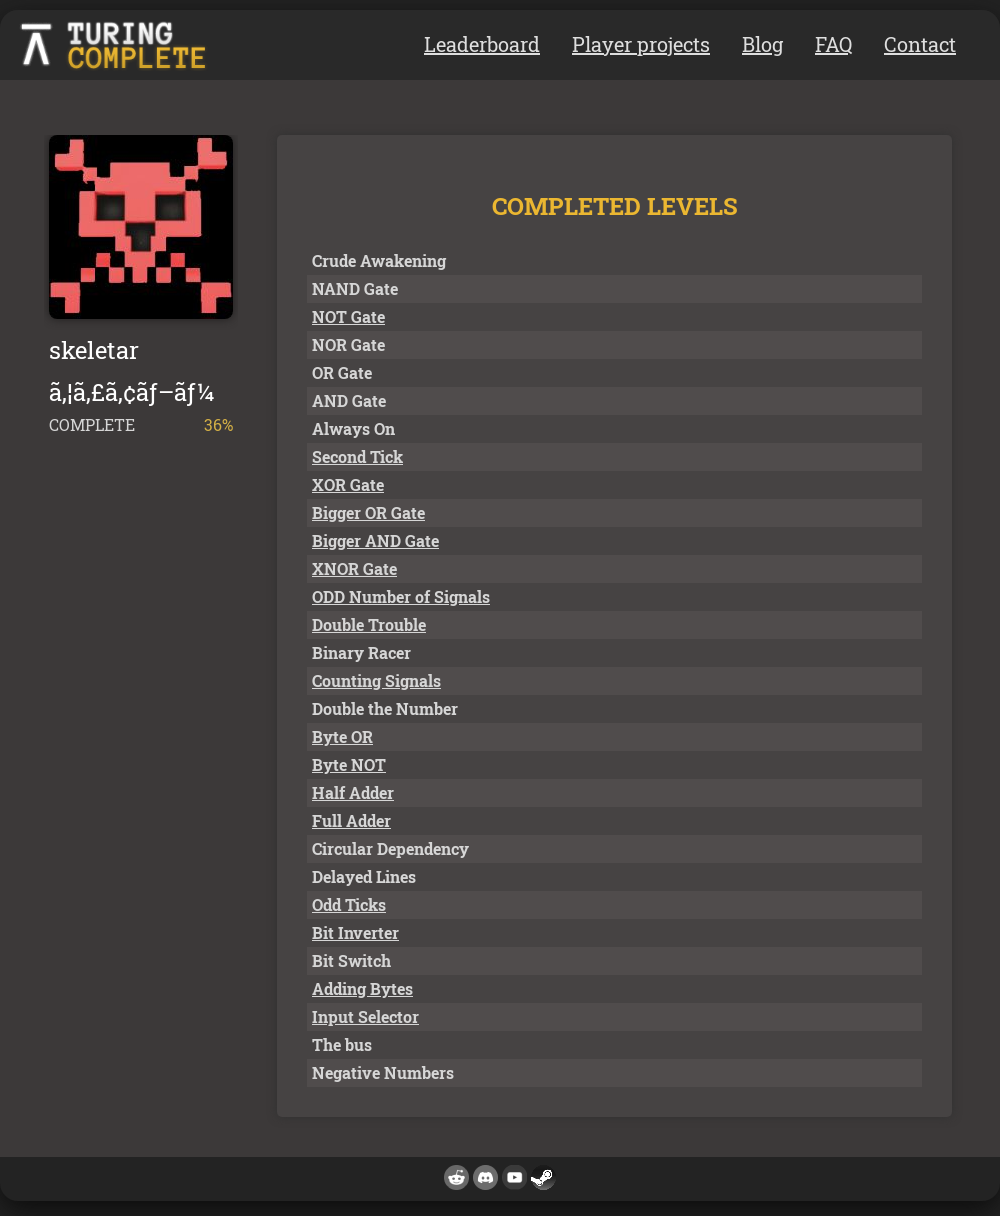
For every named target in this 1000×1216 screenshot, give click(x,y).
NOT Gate (348, 316)
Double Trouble (369, 624)
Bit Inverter (355, 932)
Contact (920, 44)
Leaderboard (482, 44)
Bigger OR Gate (368, 512)
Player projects (641, 44)
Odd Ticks (349, 904)
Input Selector (365, 1016)
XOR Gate (348, 484)
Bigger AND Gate (375, 540)
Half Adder (353, 792)
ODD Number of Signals (401, 596)
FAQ (833, 44)
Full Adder (351, 820)
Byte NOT (349, 764)
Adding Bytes (362, 988)
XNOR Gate (354, 568)
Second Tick (357, 456)
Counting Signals (376, 680)
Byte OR (342, 736)
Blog (762, 44)
